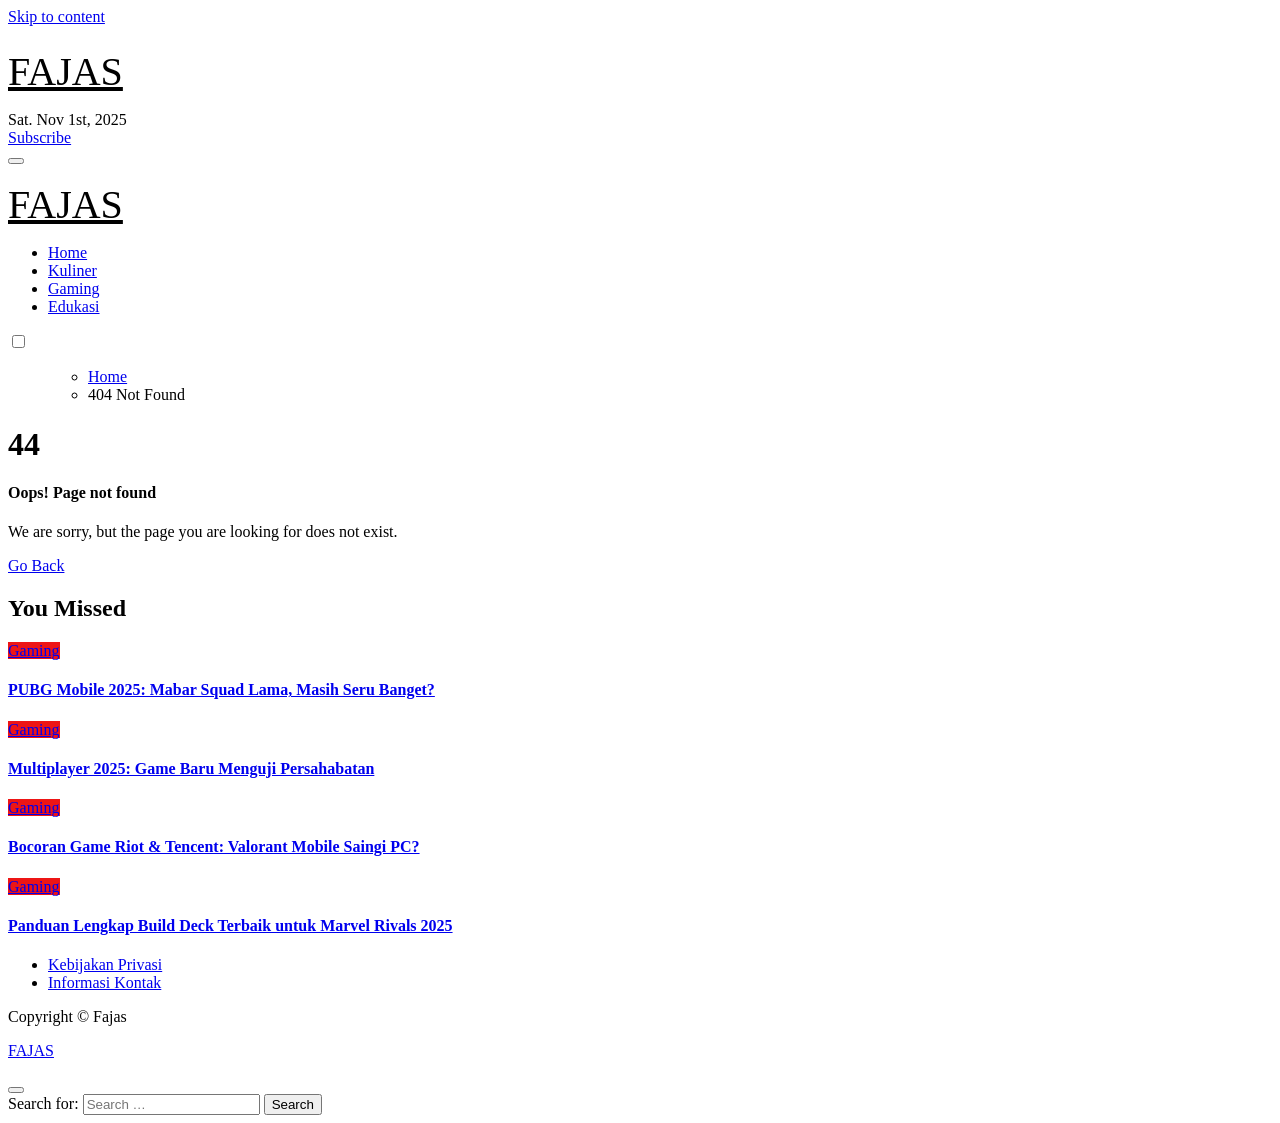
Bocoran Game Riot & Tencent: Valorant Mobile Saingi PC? (214, 846)
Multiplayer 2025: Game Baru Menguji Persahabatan (191, 768)
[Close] (16, 1090)
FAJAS (65, 71)
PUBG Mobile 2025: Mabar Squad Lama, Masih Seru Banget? (221, 689)
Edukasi (74, 306)
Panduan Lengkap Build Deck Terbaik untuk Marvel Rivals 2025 (230, 925)
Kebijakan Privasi (105, 964)
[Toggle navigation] (16, 161)
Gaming (74, 288)
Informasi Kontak (104, 982)
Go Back (36, 565)
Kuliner (72, 270)
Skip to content (56, 16)
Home (67, 252)
